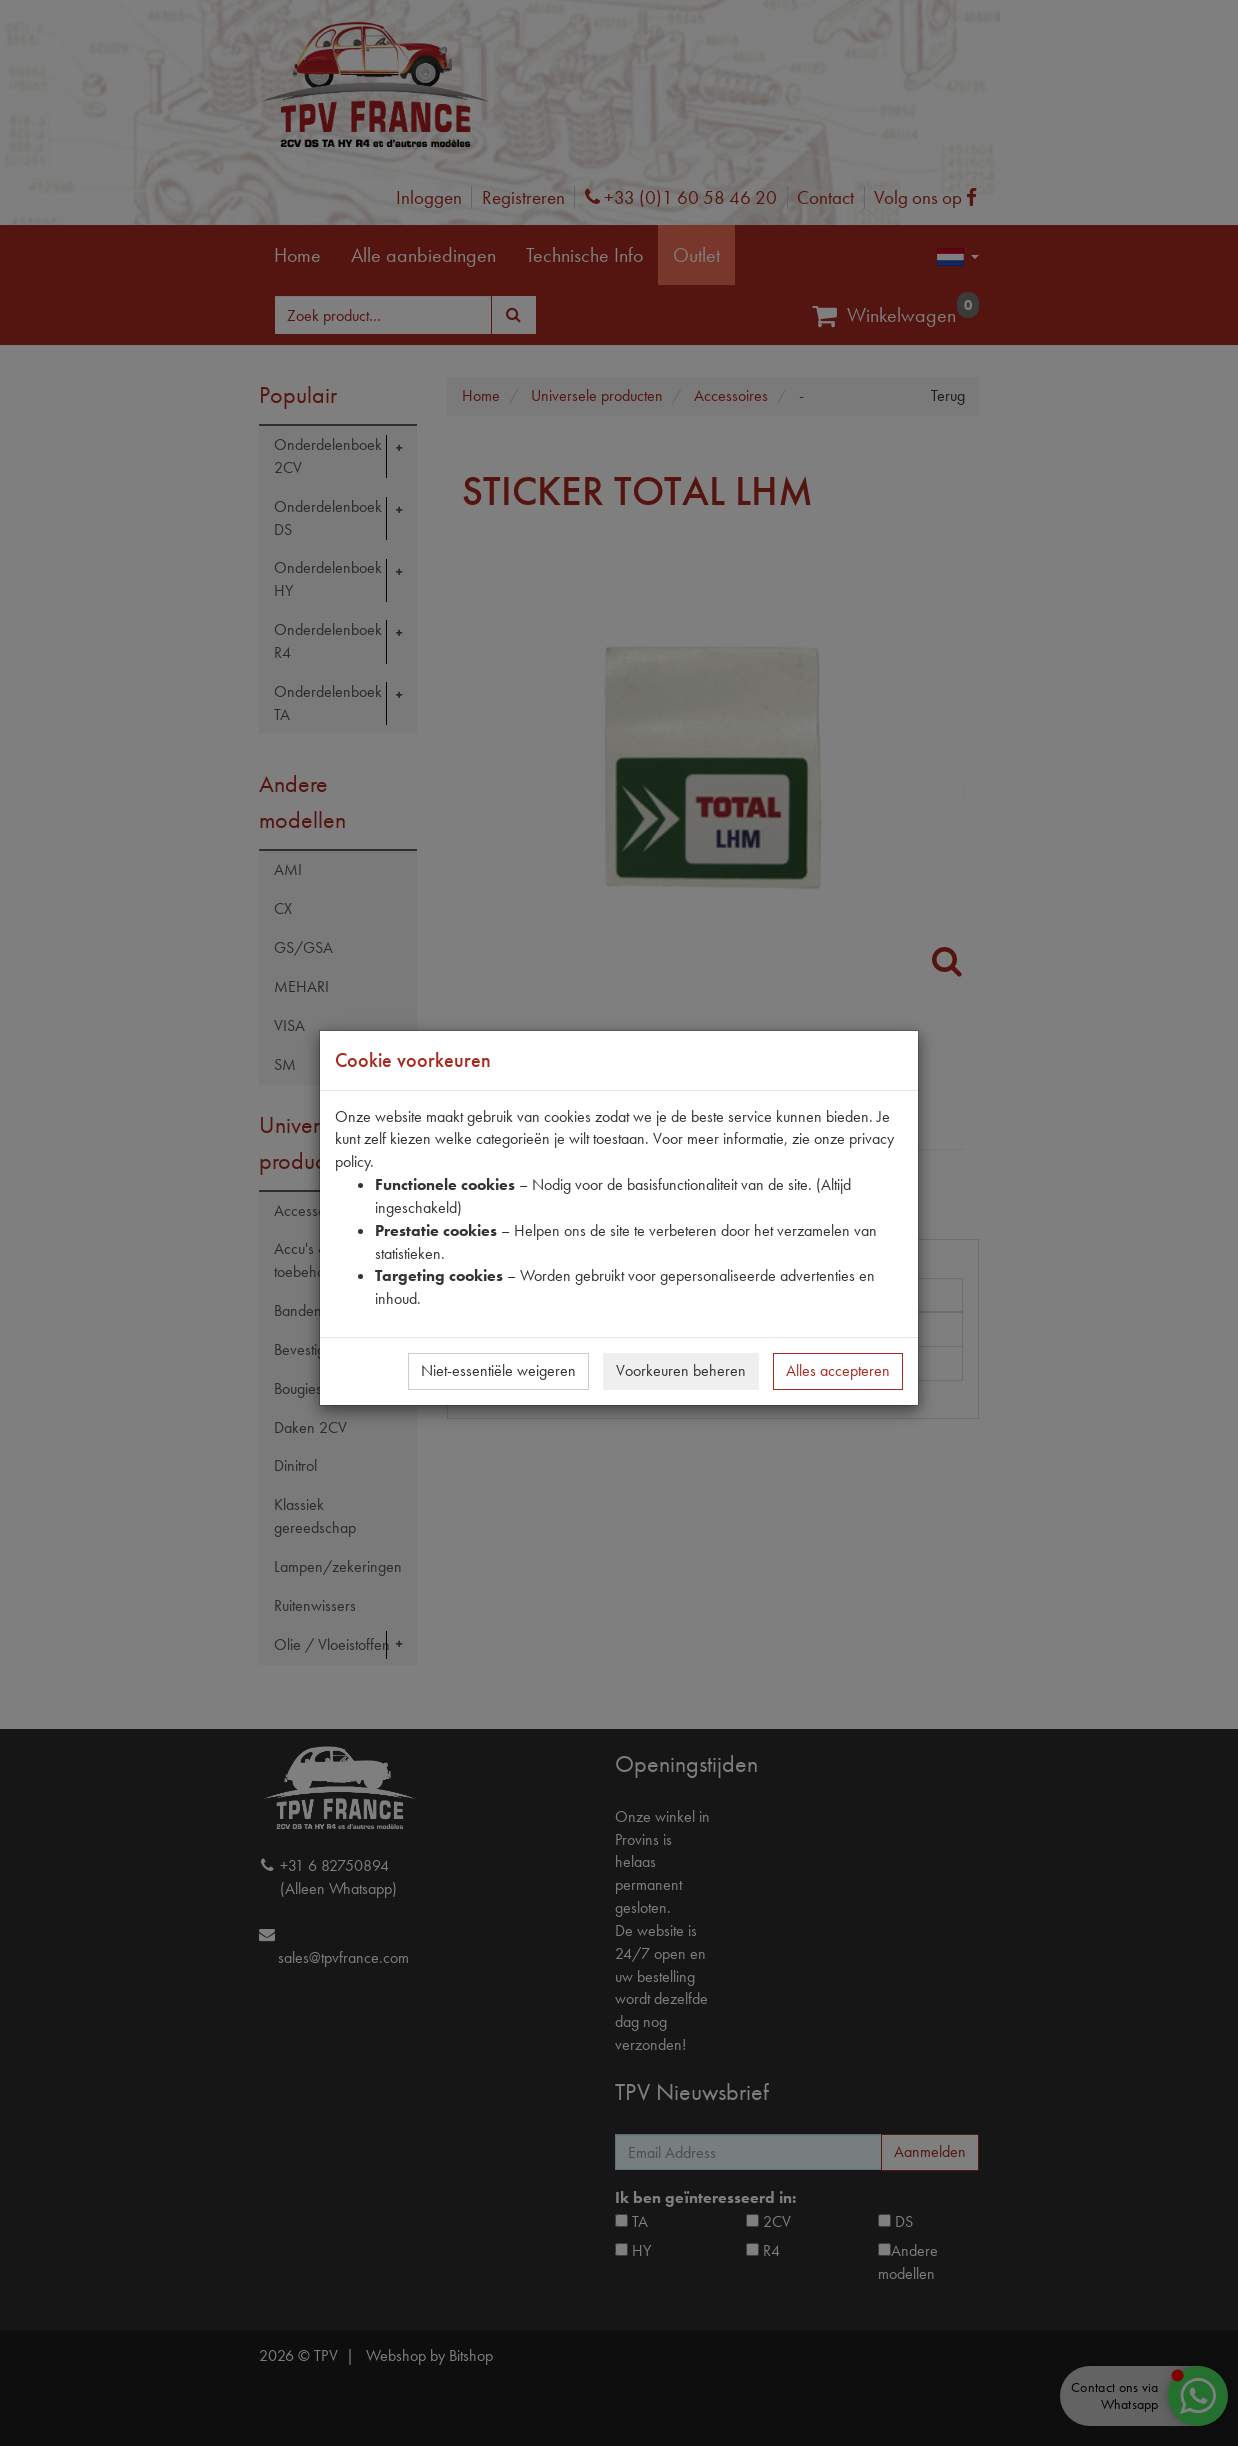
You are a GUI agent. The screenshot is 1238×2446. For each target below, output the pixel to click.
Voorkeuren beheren (681, 1370)
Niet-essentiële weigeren (498, 1370)
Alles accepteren (838, 1370)
